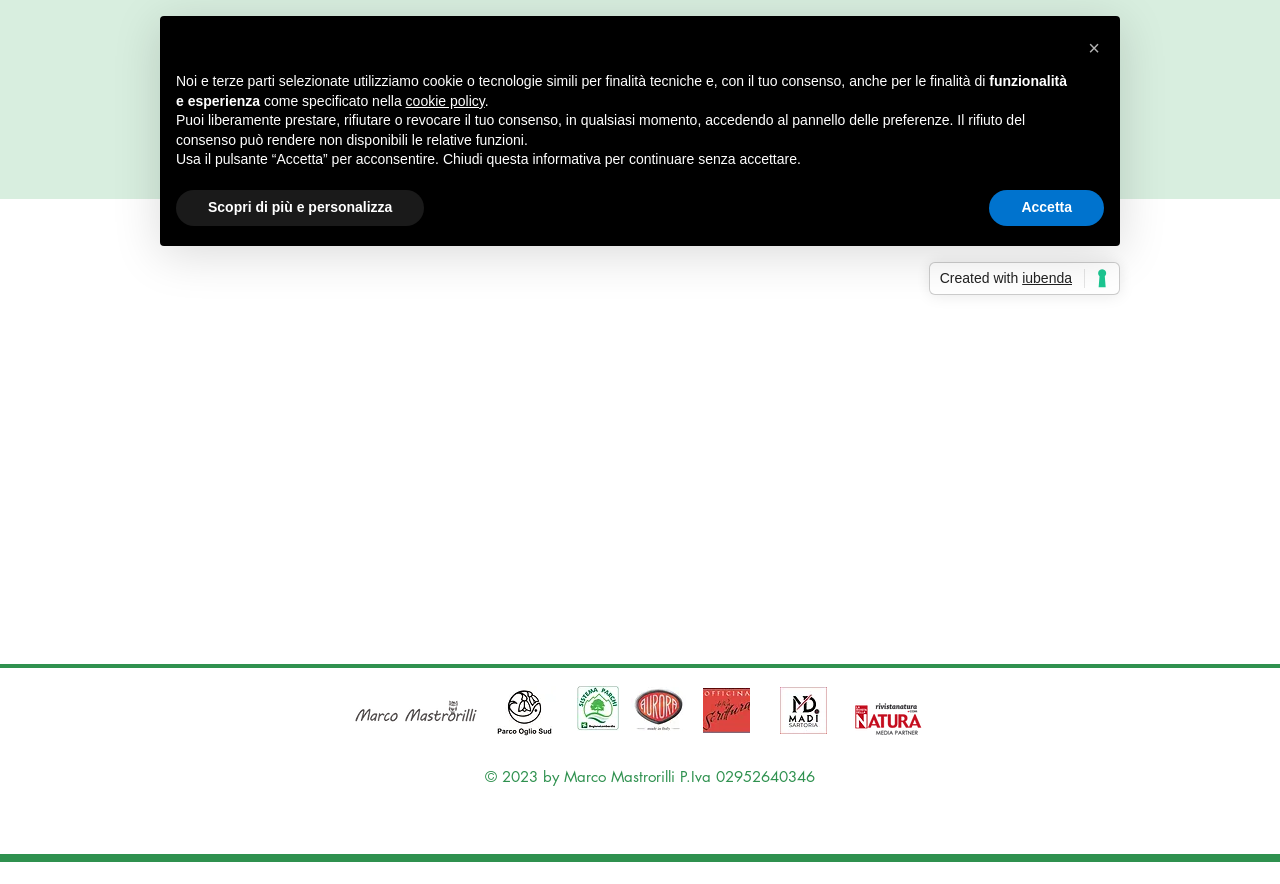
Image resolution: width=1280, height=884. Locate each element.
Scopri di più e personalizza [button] (300, 207)
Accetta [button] (1046, 207)
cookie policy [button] (445, 101)
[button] (1094, 48)
